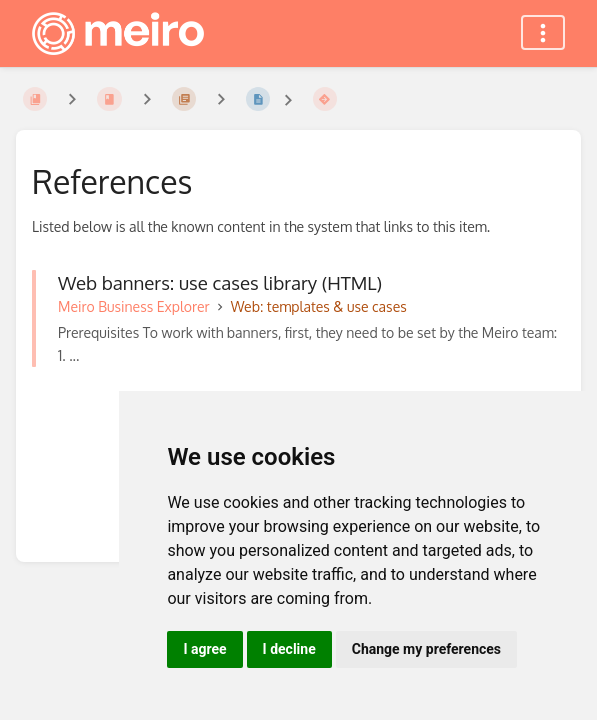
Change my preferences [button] (426, 649)
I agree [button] (204, 649)
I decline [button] (289, 649)
